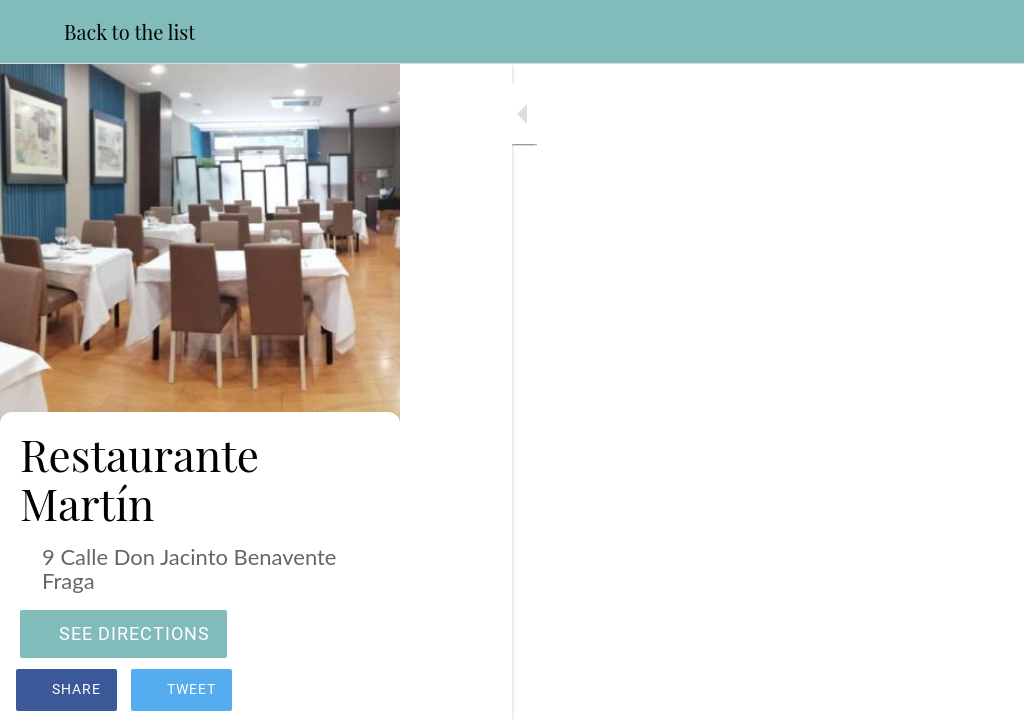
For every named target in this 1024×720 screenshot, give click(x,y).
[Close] (32, 32)
